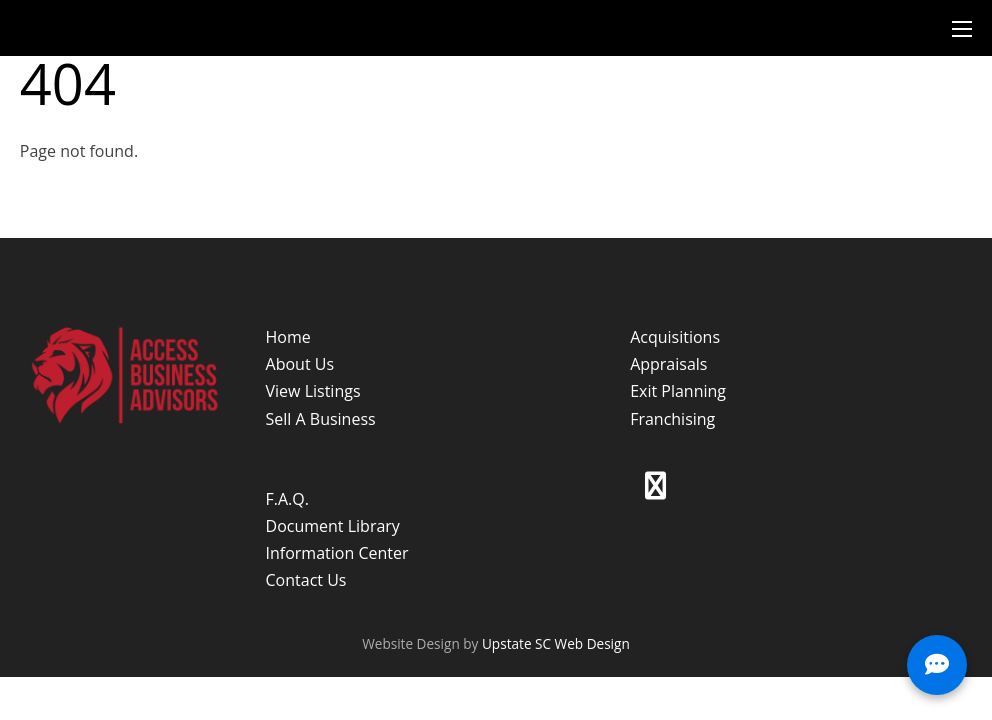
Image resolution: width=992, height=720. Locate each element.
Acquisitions (675, 337)
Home (288, 337)
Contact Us (306, 580)
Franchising (672, 419)
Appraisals (668, 364)
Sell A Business (321, 419)
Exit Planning (678, 391)
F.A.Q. (287, 499)
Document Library (333, 526)
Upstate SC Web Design (556, 643)
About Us (300, 364)
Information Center (337, 553)
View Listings (313, 391)
